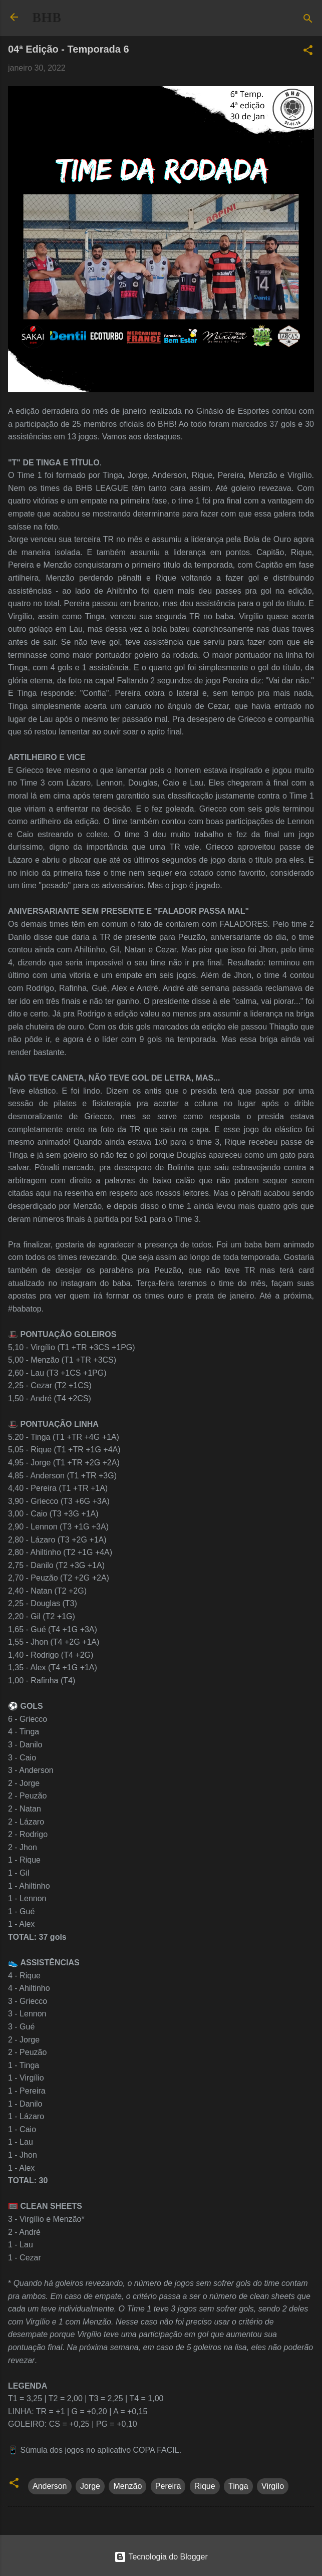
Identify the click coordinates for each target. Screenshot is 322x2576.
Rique (204, 2486)
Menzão (127, 2486)
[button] (308, 52)
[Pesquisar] (308, 20)
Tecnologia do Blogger (161, 2556)
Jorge (90, 2486)
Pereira (168, 2486)
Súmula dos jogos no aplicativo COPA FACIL (99, 2450)
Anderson (50, 2486)
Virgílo (272, 2486)
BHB (46, 17)
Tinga (238, 2486)
